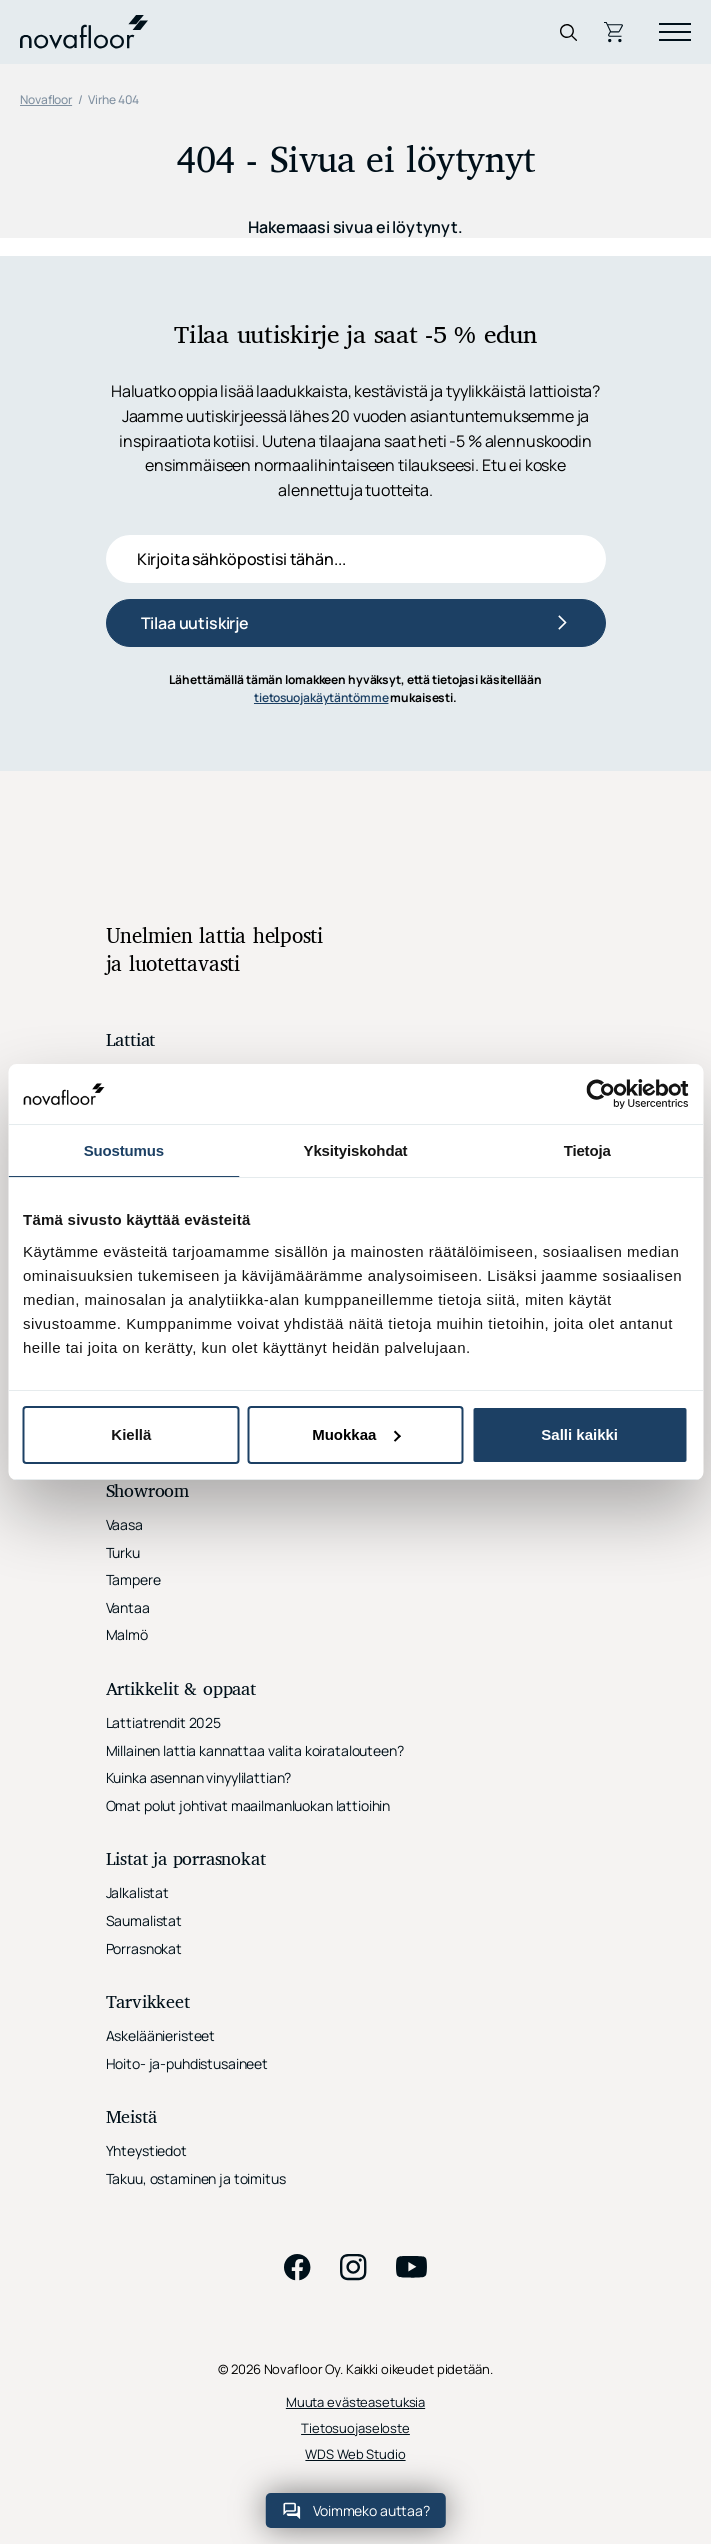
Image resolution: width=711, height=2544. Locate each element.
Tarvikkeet (148, 2003)
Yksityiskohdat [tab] (356, 1150)
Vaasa (124, 1524)
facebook (298, 2267)
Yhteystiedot (146, 2150)
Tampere (133, 1579)
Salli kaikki (579, 1434)
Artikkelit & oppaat (181, 1690)
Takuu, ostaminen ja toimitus (196, 2178)
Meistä (131, 2118)
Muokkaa (356, 1434)
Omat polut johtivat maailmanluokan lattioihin (248, 1805)
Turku (123, 1552)
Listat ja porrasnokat (186, 1860)
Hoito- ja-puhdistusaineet (187, 2063)
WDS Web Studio (355, 2454)
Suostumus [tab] (124, 1150)
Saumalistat (144, 1920)
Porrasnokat (144, 1948)
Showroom (147, 1492)
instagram (354, 2267)
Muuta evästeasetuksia (355, 2402)
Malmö (127, 1634)
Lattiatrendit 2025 (163, 1722)
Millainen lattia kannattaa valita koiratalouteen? (255, 1750)
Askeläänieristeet (161, 2035)
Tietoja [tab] (587, 1150)
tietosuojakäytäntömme (321, 697)
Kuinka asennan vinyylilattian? (199, 1777)
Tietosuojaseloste (355, 2428)
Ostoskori (615, 32)
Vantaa (128, 1607)
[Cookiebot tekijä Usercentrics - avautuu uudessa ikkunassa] (600, 1094)
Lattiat (131, 1041)
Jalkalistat (137, 1892)
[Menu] (675, 32)
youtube (412, 2267)
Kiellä (131, 1434)
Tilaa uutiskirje (195, 623)
